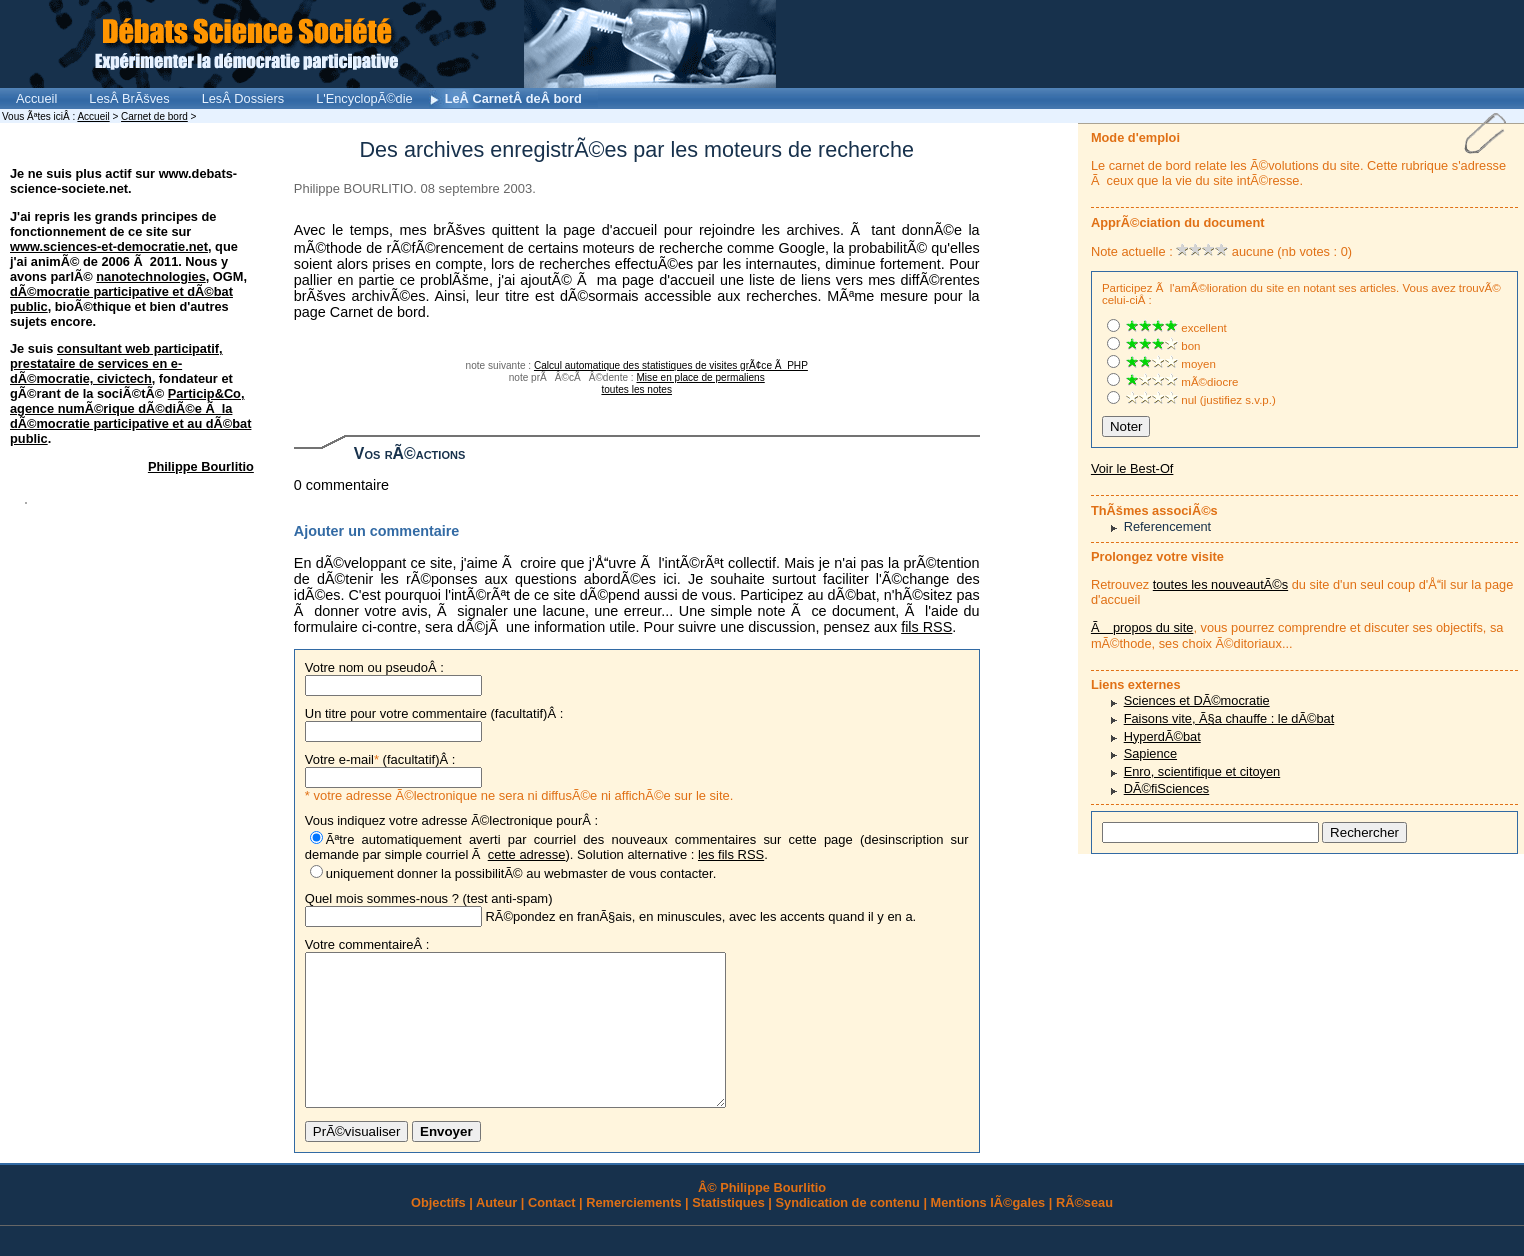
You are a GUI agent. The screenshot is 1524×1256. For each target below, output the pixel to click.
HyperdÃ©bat (1162, 736)
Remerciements (633, 1232)
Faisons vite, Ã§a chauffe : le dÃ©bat (1229, 718)
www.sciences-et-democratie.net (109, 246)
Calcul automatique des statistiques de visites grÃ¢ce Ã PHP (671, 365)
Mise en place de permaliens (700, 377)
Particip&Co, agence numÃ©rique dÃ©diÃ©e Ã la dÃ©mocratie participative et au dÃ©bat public (130, 416)
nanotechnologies (151, 276)
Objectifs (438, 1232)
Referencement (1168, 526)
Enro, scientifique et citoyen (1202, 771)
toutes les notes (636, 389)
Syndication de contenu (848, 1232)
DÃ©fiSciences (1167, 788)
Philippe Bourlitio (201, 466)
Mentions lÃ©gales (988, 1232)
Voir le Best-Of (1132, 468)
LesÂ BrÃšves (129, 98)
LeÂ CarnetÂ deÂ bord (513, 98)
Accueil (36, 98)
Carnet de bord (154, 116)
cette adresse (527, 854)
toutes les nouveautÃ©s (1220, 584)
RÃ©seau (1084, 1232)
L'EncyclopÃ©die (364, 98)
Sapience (1150, 753)
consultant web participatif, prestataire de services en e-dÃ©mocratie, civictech (116, 363)
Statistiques (728, 1232)
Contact (552, 1232)
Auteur (496, 1232)
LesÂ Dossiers (243, 98)
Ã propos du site (1142, 627)
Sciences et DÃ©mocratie (1197, 700)
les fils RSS (731, 854)
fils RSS (926, 627)
